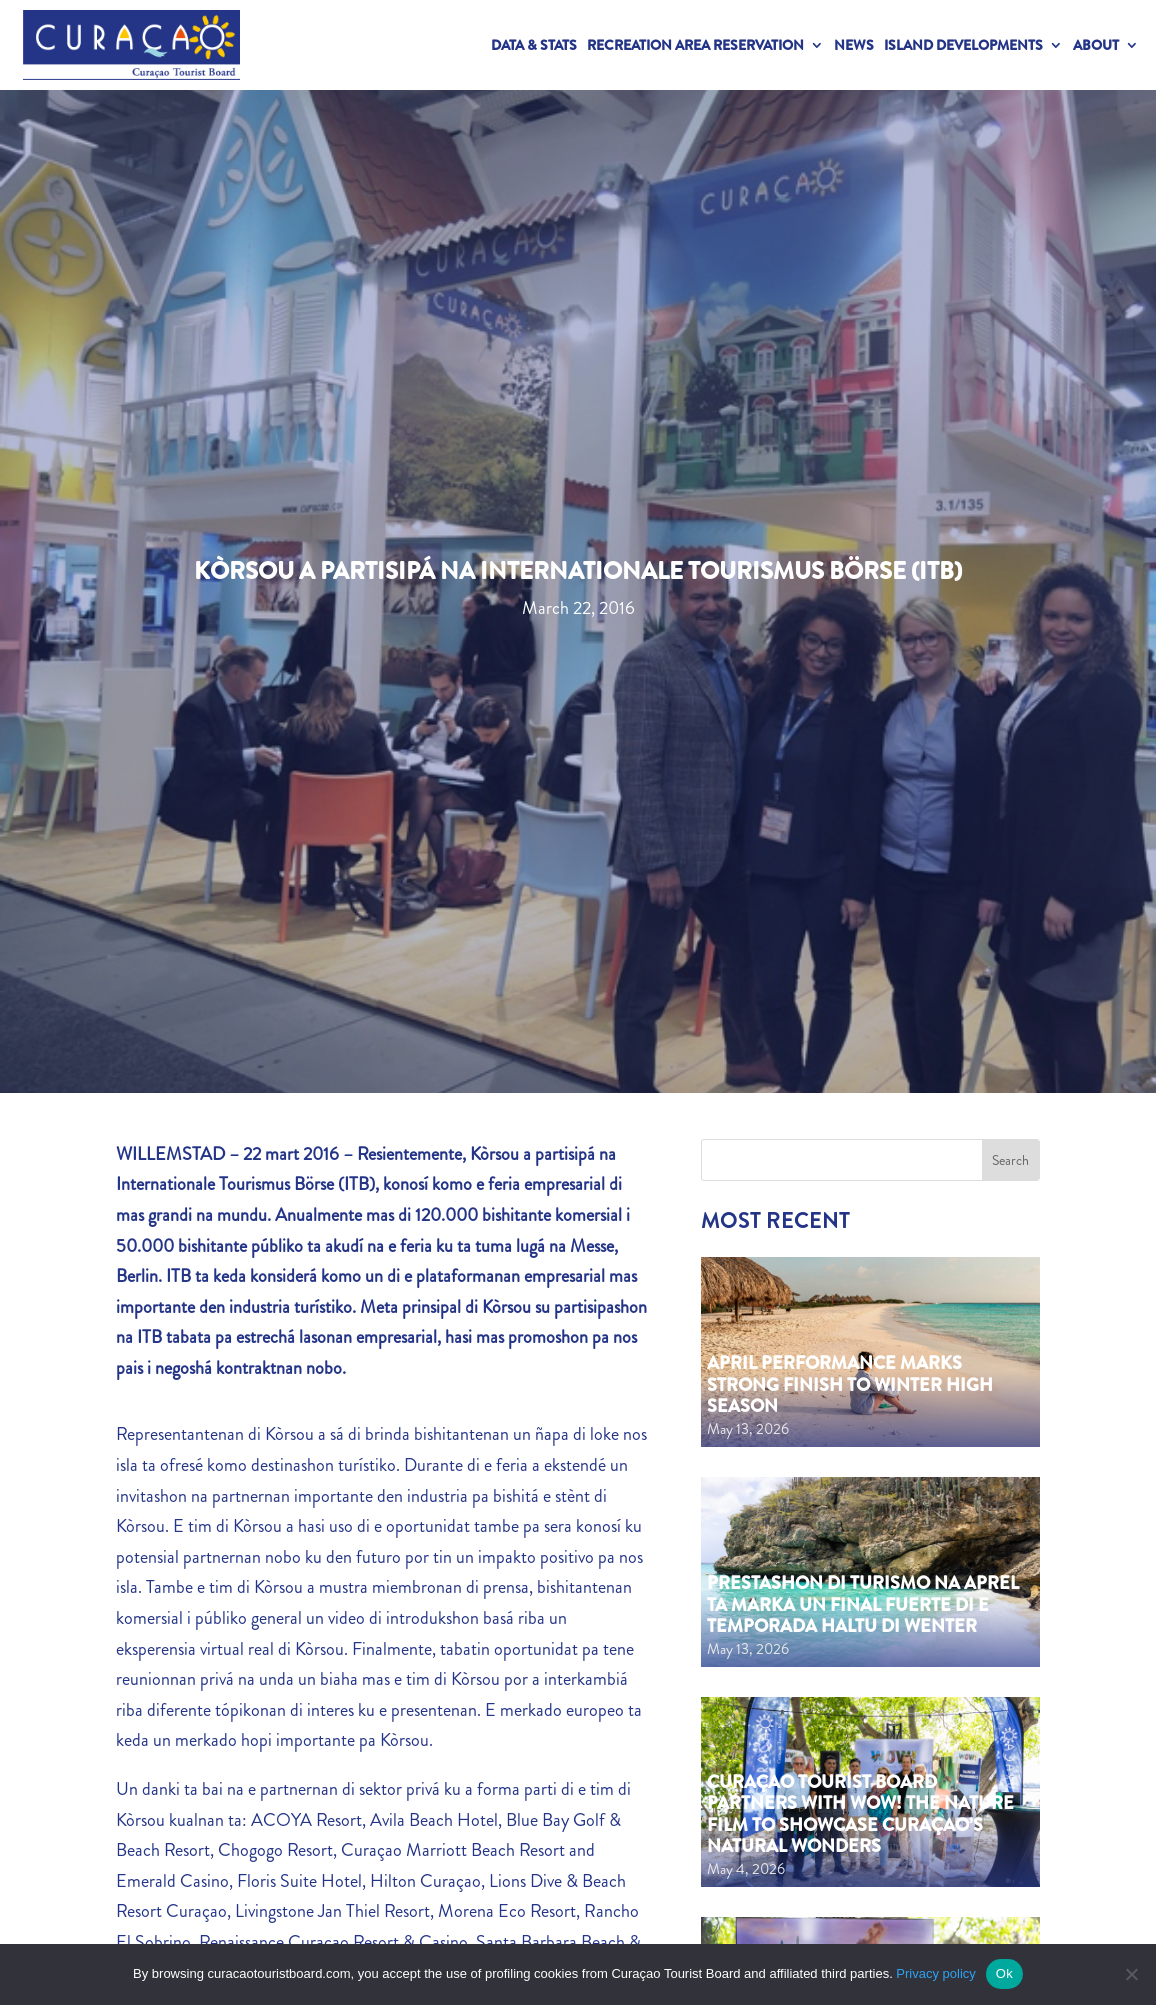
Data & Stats (534, 45)
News (854, 45)
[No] (1131, 1974)
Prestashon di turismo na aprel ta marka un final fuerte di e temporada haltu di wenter (863, 1604)
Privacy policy (935, 1973)
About (1096, 45)
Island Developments (963, 45)
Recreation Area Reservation (695, 45)
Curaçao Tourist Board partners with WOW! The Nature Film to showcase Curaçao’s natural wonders (860, 1814)
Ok (1004, 1973)
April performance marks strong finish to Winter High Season (850, 1384)
